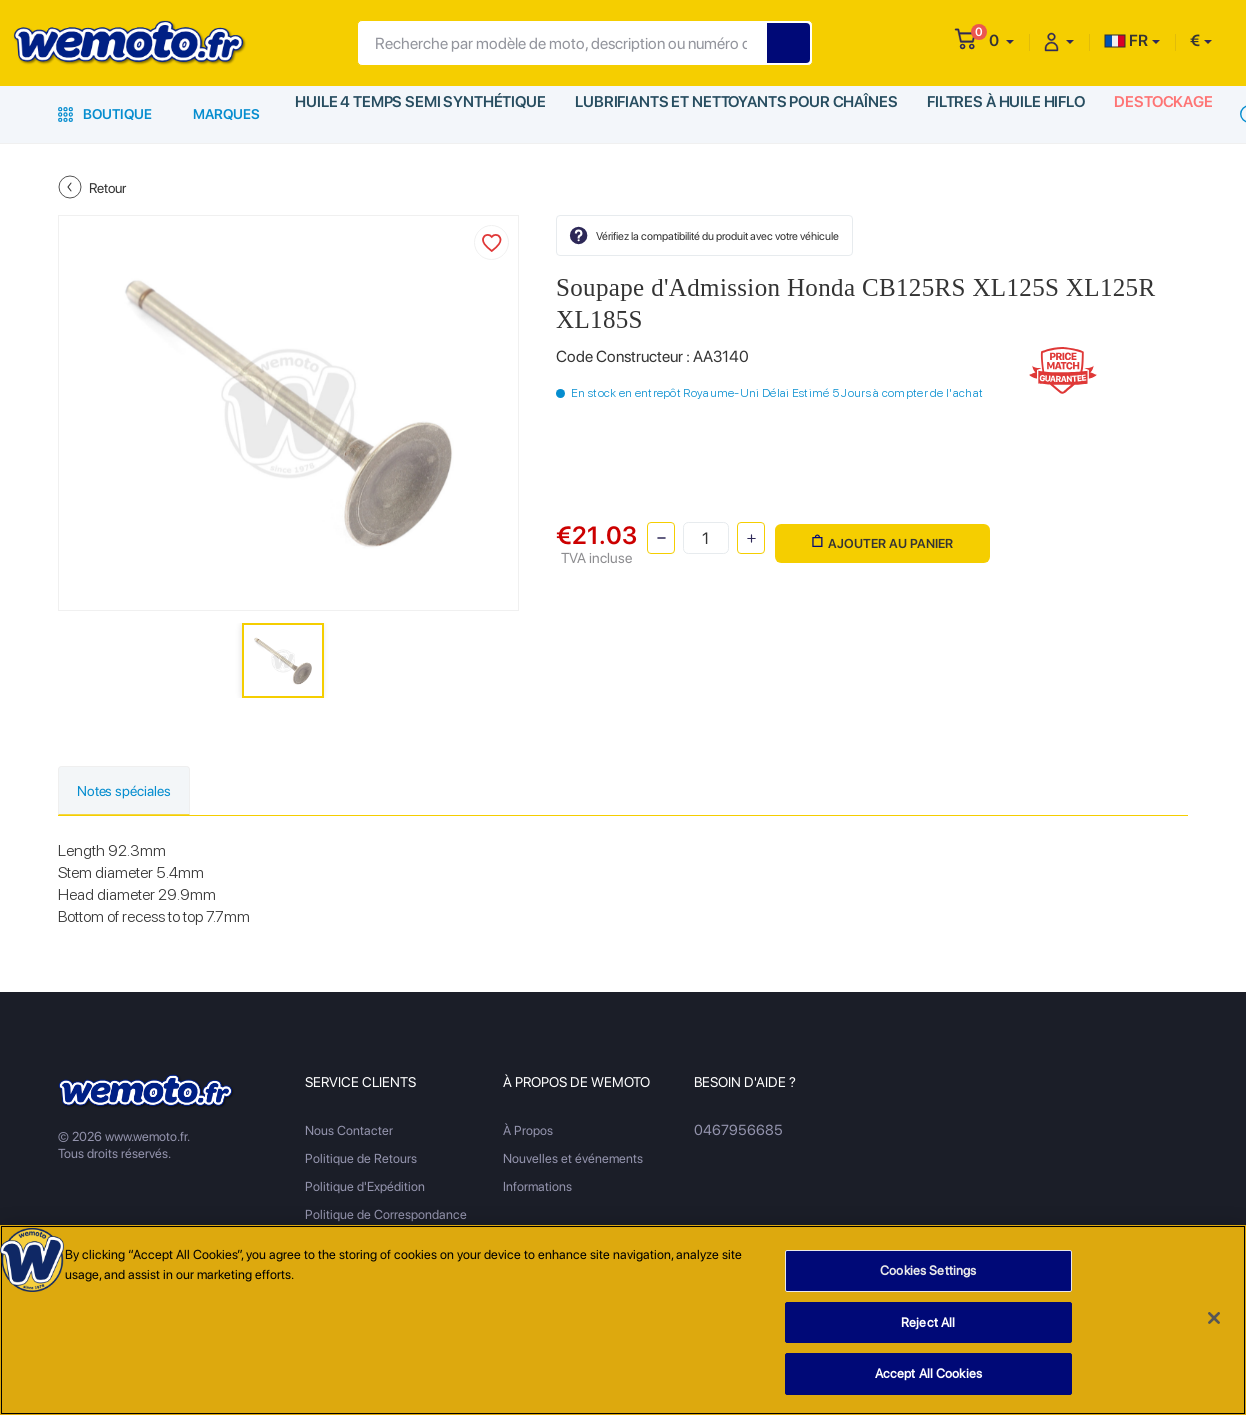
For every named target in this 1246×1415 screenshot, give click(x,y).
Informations (537, 1188)
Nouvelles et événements (573, 1160)
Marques (226, 114)
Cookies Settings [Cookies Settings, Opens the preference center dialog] (928, 1271)
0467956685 (733, 1132)
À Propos (528, 1132)
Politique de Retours (361, 1160)
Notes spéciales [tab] (136, 791)
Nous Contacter (349, 1132)
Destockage (1152, 114)
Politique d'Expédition (365, 1188)
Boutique (105, 114)
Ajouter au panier (878, 536)
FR (1126, 40)
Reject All (928, 1322)
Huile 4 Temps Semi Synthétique (417, 114)
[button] (1001, 40)
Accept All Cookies (928, 1374)
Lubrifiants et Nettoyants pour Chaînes (724, 114)
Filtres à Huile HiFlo (990, 114)
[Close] (1214, 1319)
